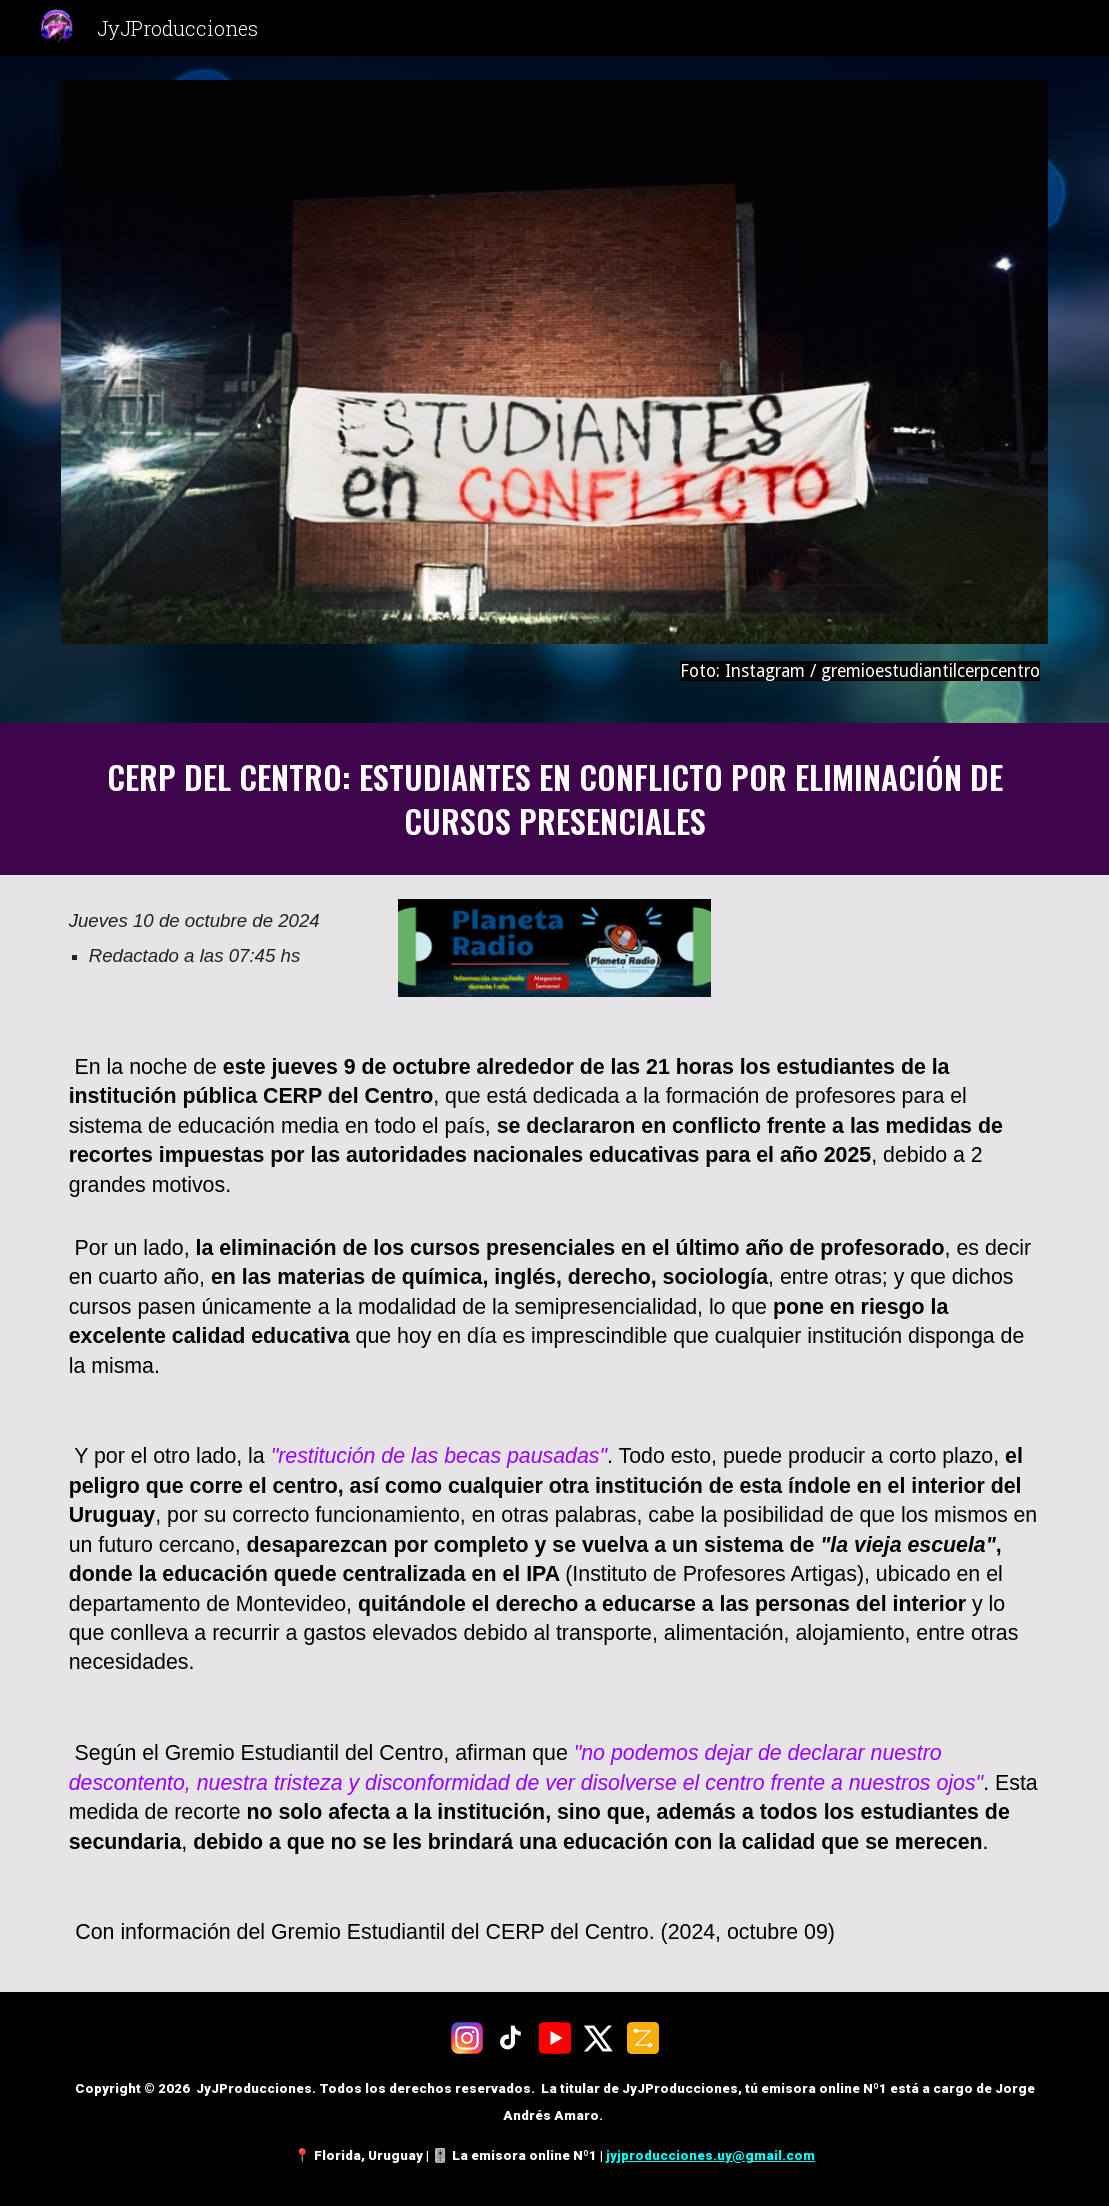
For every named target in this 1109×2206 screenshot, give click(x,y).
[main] (555, 671)
